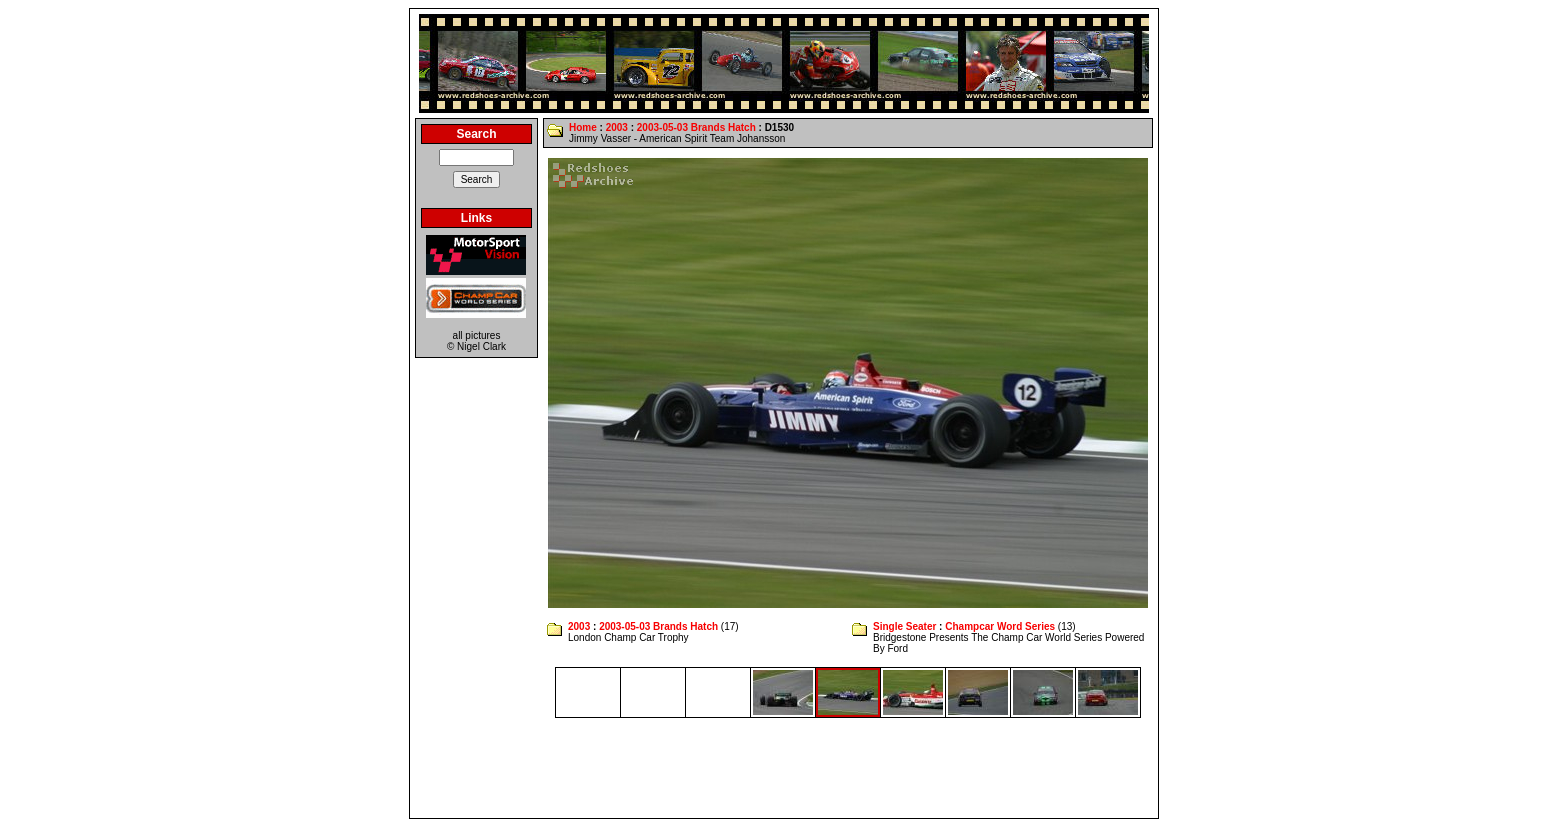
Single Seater (904, 626)
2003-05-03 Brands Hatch (696, 127)
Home (583, 127)
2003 (617, 127)
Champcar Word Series (1000, 626)
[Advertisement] (784, 768)
